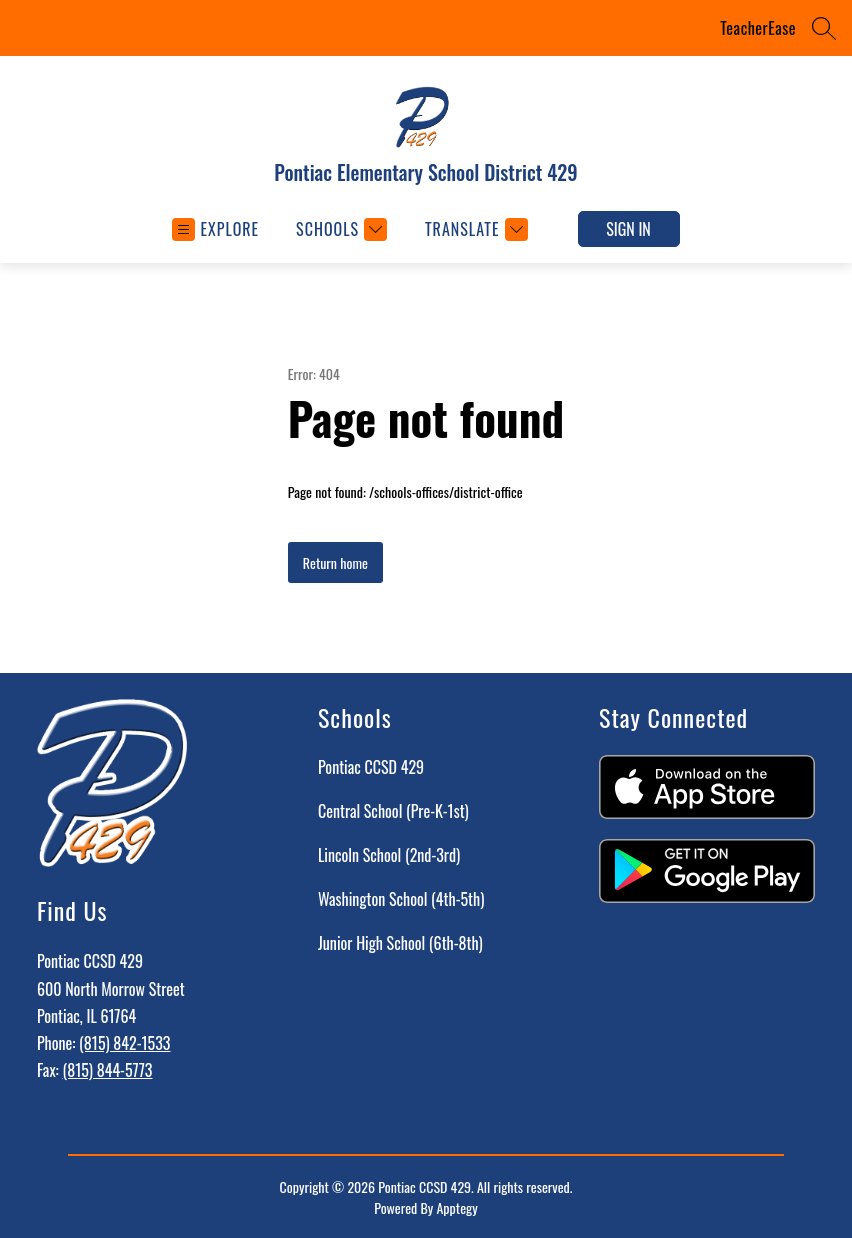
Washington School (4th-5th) (401, 899)
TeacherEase (758, 28)
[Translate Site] (474, 229)
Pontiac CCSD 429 (371, 767)
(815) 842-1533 (124, 1043)
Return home (335, 562)
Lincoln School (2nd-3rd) (389, 855)
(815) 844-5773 (107, 1070)
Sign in (628, 229)
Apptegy (456, 1207)
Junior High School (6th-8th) (400, 943)
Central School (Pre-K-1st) (393, 811)
